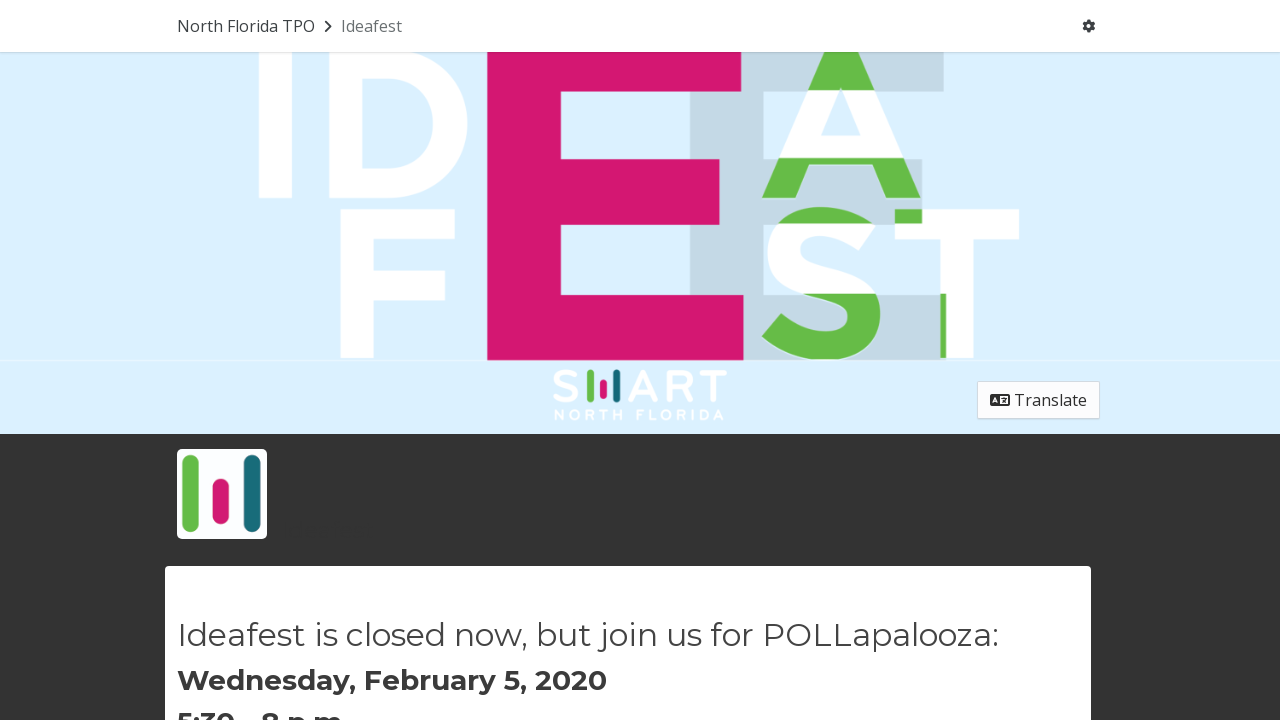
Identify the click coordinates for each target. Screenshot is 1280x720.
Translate (1038, 400)
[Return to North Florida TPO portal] (256, 26)
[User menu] (1088, 26)
